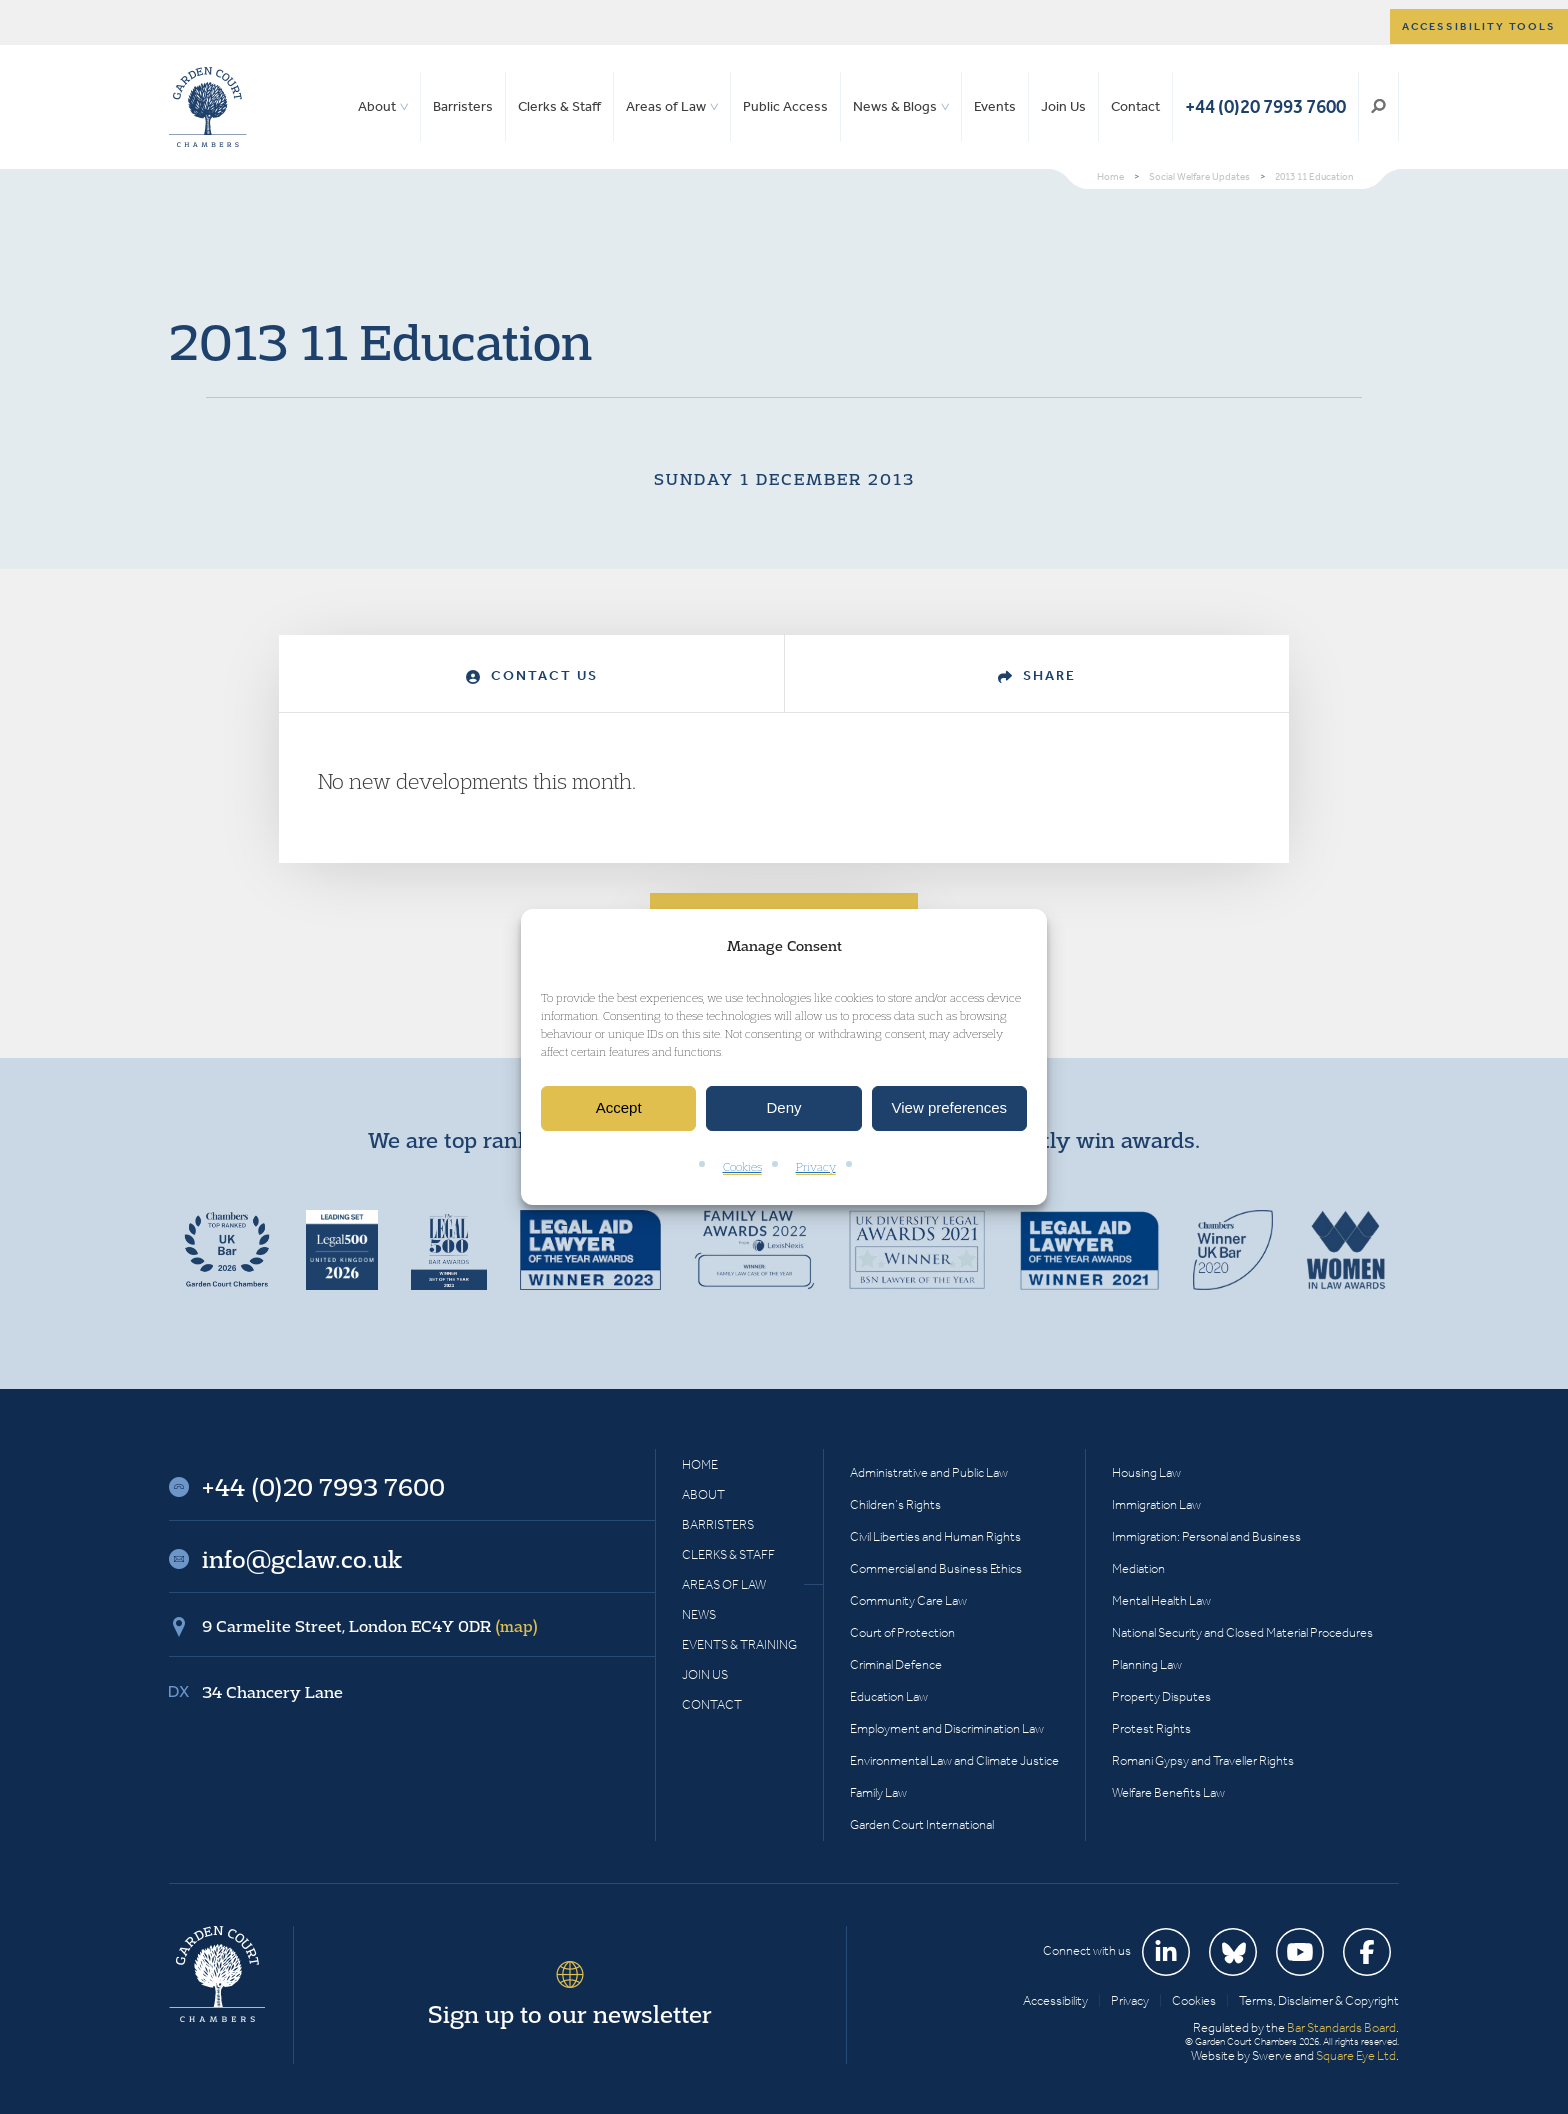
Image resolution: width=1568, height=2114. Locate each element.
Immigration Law (1156, 1504)
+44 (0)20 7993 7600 (1265, 106)
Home (700, 1464)
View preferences (950, 1108)
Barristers (463, 106)
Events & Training (739, 1644)
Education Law (889, 1696)
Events (995, 106)
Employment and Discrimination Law (947, 1728)
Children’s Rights (895, 1504)
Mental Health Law (1161, 1600)
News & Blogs (895, 106)
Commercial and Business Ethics (936, 1568)
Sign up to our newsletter (570, 2014)
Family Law (878, 1792)
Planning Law (1147, 1664)
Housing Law (1146, 1472)
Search (1378, 107)
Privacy (816, 1166)
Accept (619, 1108)
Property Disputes (1161, 1696)
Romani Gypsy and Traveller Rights (1203, 1760)
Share (1037, 675)
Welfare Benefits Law (1168, 1792)
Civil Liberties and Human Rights (935, 1536)
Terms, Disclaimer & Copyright (1319, 2000)
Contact (1135, 106)
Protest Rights (1151, 1728)
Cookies (742, 1166)
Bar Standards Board (1341, 2027)
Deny (783, 1108)
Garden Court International (922, 1824)
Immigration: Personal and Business (1206, 1536)
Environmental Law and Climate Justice (954, 1760)
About (377, 106)
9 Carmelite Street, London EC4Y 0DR (370, 1626)
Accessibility (1055, 2000)
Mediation (1138, 1568)
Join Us (1063, 106)
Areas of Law (666, 106)
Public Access (785, 106)
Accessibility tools (1479, 26)
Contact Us (532, 675)
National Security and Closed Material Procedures (1242, 1632)
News (699, 1614)
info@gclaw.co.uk (302, 1559)
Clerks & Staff (559, 106)
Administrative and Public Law (929, 1472)
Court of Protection (902, 1632)
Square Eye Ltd (1356, 2055)
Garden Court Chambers (208, 107)
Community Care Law (908, 1600)
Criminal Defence (896, 1664)
